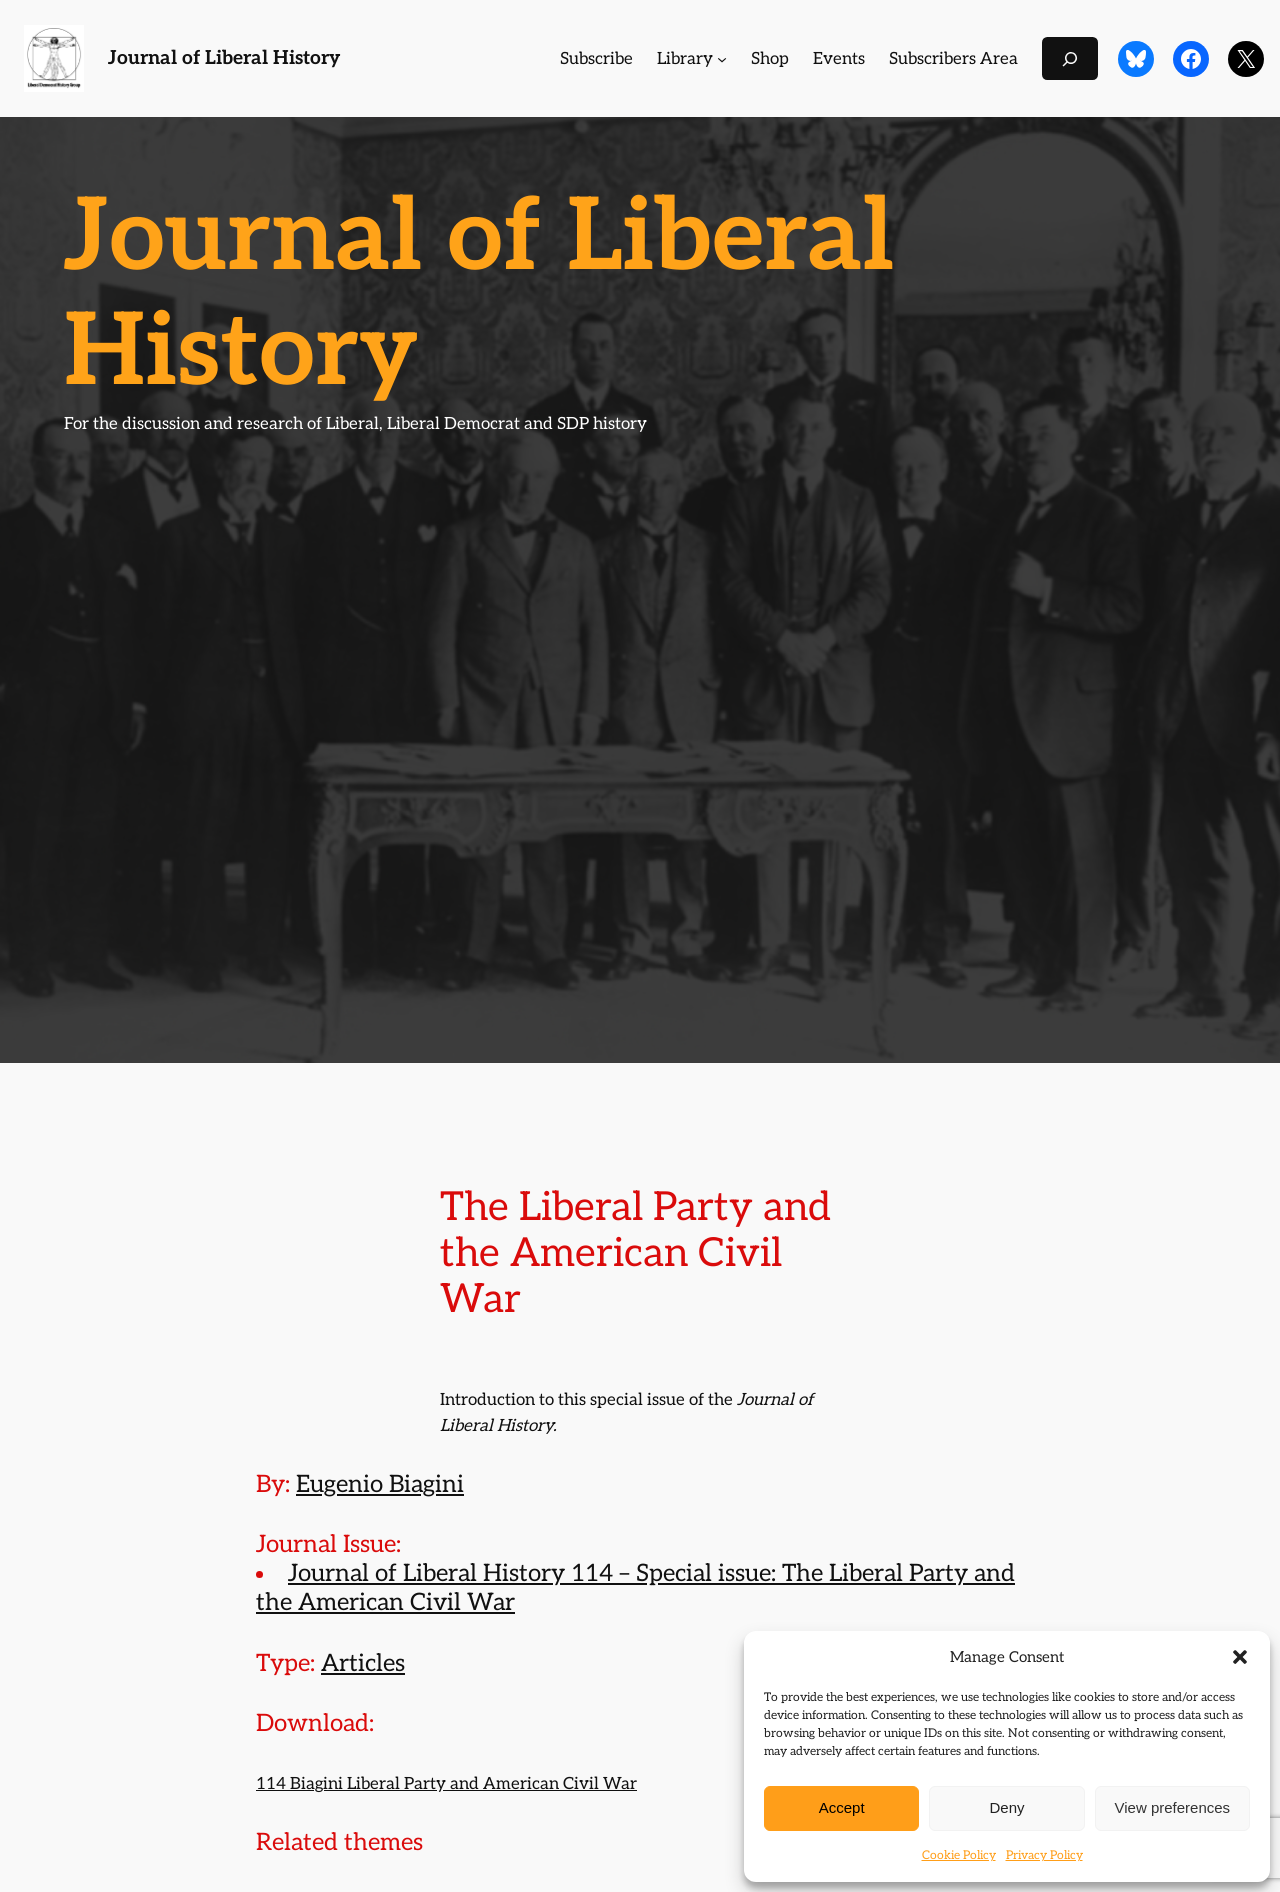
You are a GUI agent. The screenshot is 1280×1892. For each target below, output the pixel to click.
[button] (1240, 1657)
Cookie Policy (959, 1855)
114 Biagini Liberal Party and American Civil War (446, 1784)
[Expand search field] (1070, 58)
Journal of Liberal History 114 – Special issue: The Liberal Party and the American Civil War (635, 1588)
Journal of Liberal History (224, 58)
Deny (1006, 1807)
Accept (842, 1807)
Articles (363, 1663)
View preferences (1173, 1807)
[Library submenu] (722, 59)
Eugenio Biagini (380, 1484)
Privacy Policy (1044, 1855)
